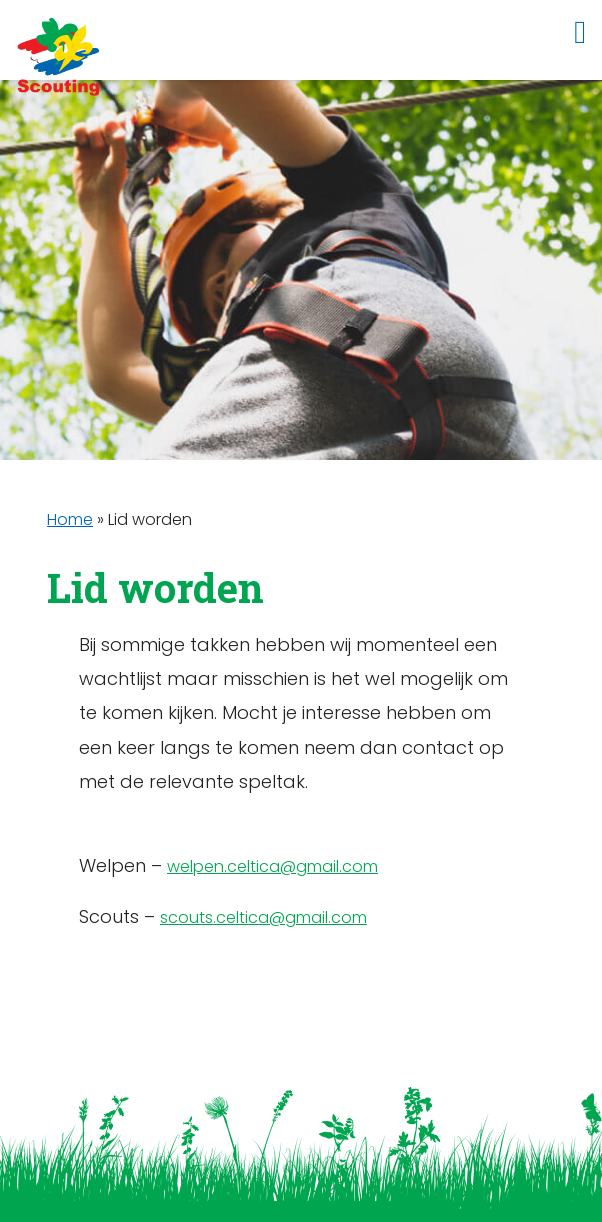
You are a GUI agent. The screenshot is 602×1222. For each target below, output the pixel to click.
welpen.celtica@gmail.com (272, 866)
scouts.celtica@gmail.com (263, 917)
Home (70, 519)
